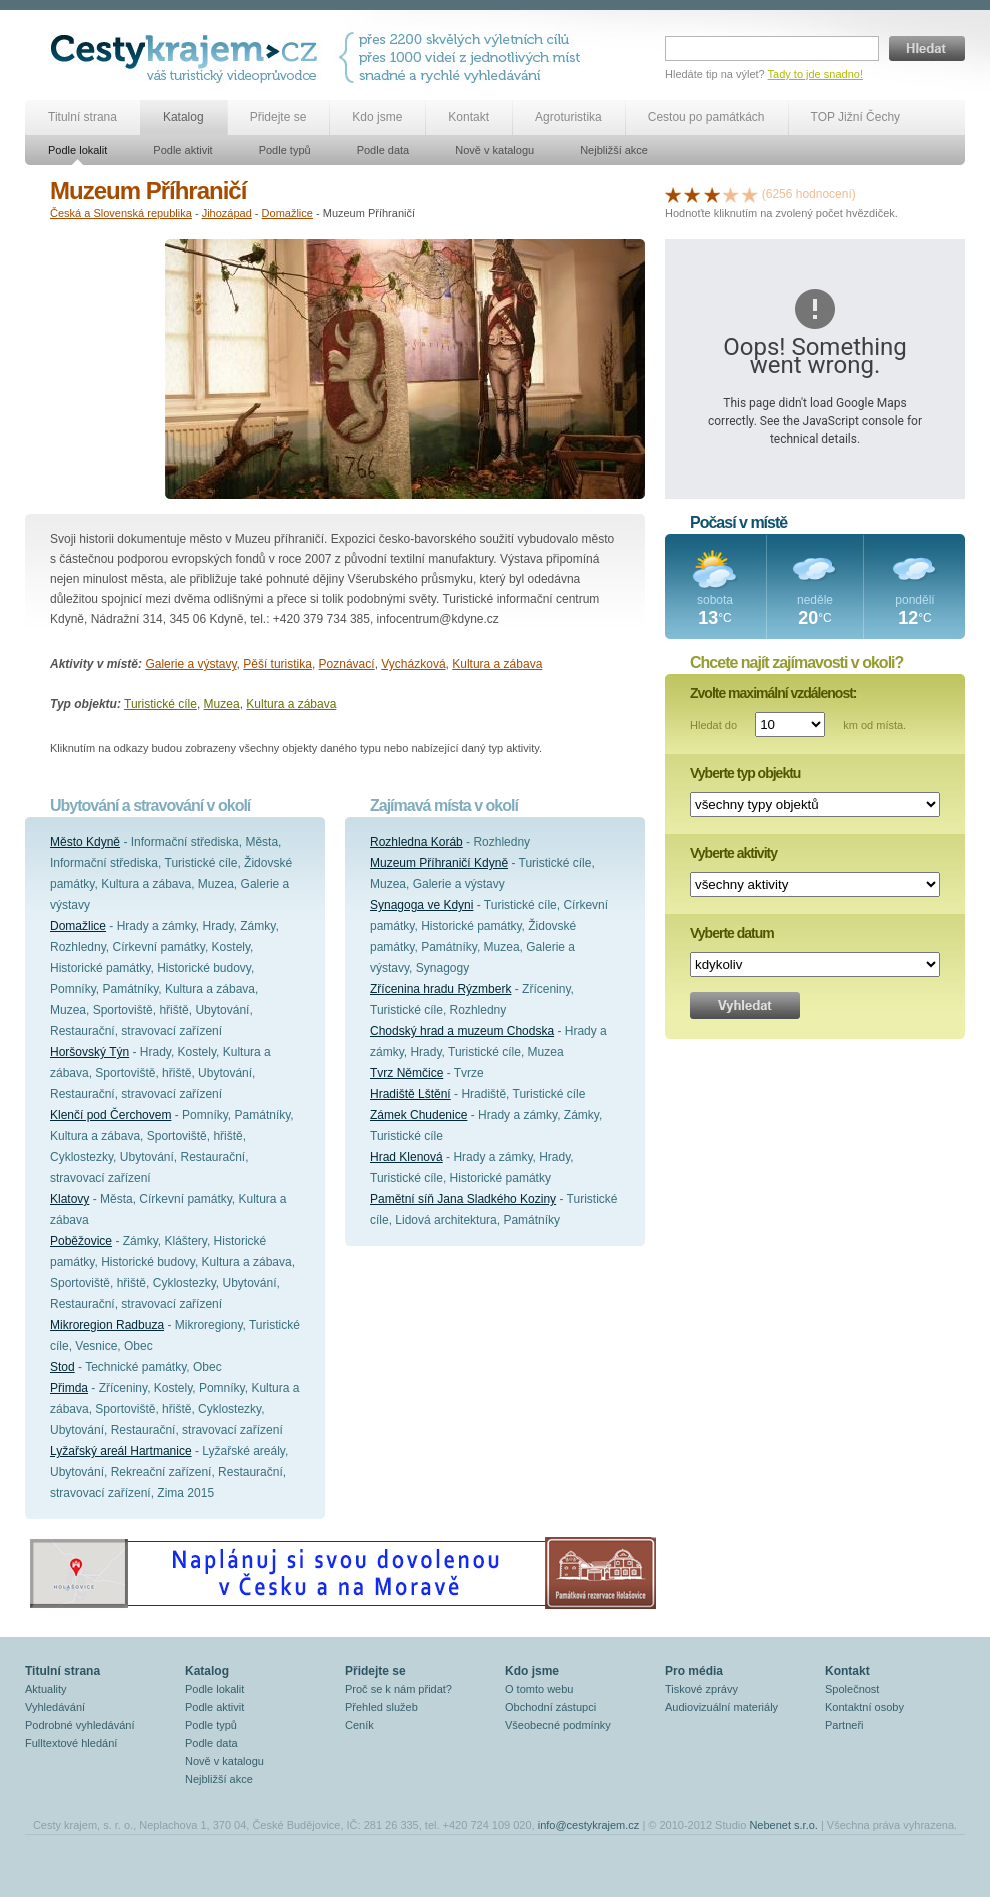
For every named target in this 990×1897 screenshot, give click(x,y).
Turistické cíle (160, 704)
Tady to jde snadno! (815, 74)
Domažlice (287, 213)
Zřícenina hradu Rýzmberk (440, 989)
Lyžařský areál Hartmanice (121, 1451)
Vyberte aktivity (733, 853)
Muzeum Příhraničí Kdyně (439, 863)
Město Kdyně (85, 842)
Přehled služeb (381, 1707)
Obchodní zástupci (550, 1707)
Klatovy (69, 1199)
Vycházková (413, 664)
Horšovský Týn (89, 1052)
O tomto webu (539, 1689)
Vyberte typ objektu (745, 773)
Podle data (383, 150)
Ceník (359, 1725)
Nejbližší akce (614, 150)
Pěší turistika (277, 664)
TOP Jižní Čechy (856, 117)
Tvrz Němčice (406, 1073)
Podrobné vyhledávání (79, 1725)
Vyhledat (745, 1005)
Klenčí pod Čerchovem (110, 1115)
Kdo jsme (377, 117)
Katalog (183, 117)
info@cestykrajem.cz (589, 1825)
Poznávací (347, 664)
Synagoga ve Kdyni (421, 905)
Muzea (222, 704)
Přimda (69, 1388)
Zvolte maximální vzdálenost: (773, 693)
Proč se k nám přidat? (398, 1689)
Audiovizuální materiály (721, 1707)
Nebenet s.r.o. (783, 1825)
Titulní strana (82, 117)
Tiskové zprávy (701, 1689)
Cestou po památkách (706, 117)
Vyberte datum (732, 933)
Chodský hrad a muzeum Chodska (462, 1031)
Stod (62, 1367)
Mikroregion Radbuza (107, 1325)
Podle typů (285, 150)
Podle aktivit (182, 150)
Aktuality (46, 1689)
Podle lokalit (77, 150)
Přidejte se (278, 117)
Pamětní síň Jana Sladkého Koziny (463, 1199)
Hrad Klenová (406, 1157)
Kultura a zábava (497, 664)
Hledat (927, 48)
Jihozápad (227, 213)
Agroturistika (568, 117)
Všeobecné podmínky (558, 1725)
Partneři (844, 1725)
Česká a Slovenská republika (121, 213)
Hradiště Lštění (410, 1094)
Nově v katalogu (494, 150)
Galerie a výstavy (190, 664)
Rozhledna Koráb (416, 842)
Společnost (852, 1689)
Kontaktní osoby (864, 1707)
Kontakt (468, 117)
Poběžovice (81, 1241)
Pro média (694, 1671)
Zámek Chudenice (418, 1115)
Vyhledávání (55, 1707)
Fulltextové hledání (71, 1743)
